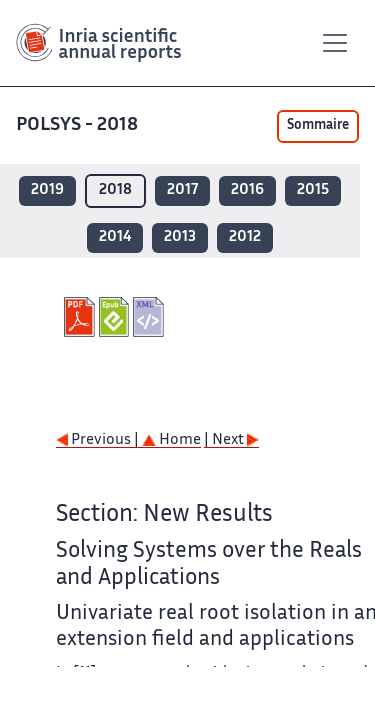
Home (171, 440)
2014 (115, 237)
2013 (180, 237)
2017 (182, 190)
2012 (245, 237)
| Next (231, 440)
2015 (313, 190)
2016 (247, 190)
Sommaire (318, 126)
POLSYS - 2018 (79, 125)
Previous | (99, 440)
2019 (47, 190)
